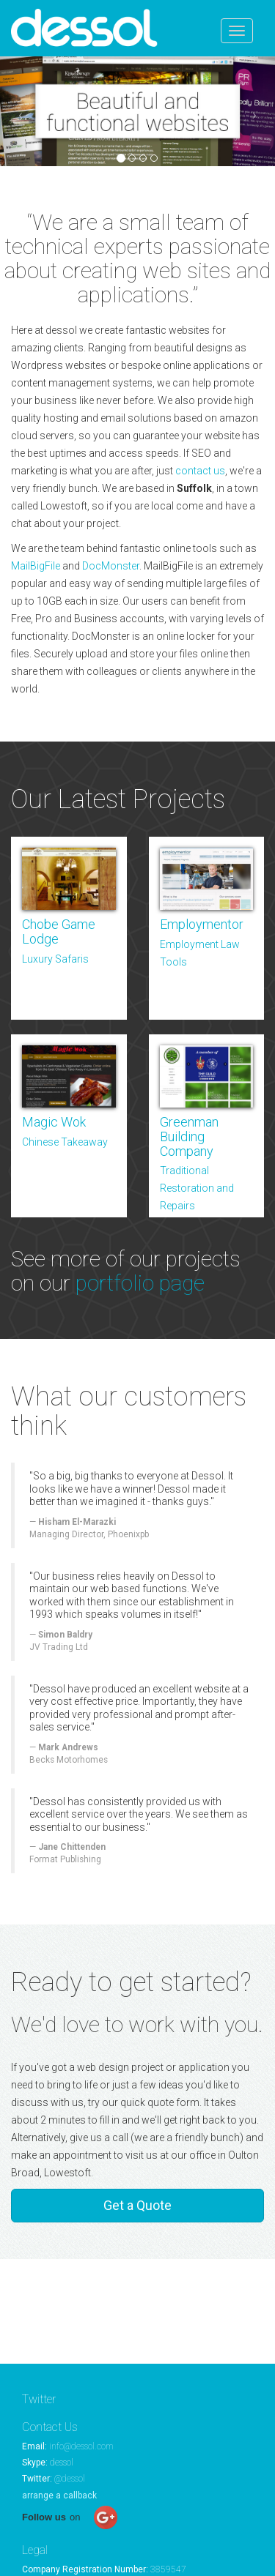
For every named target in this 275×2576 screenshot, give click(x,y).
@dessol (69, 2479)
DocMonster (110, 566)
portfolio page (140, 1283)
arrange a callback (59, 2495)
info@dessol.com (81, 2446)
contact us (200, 471)
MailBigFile (35, 566)
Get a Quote (137, 2205)
